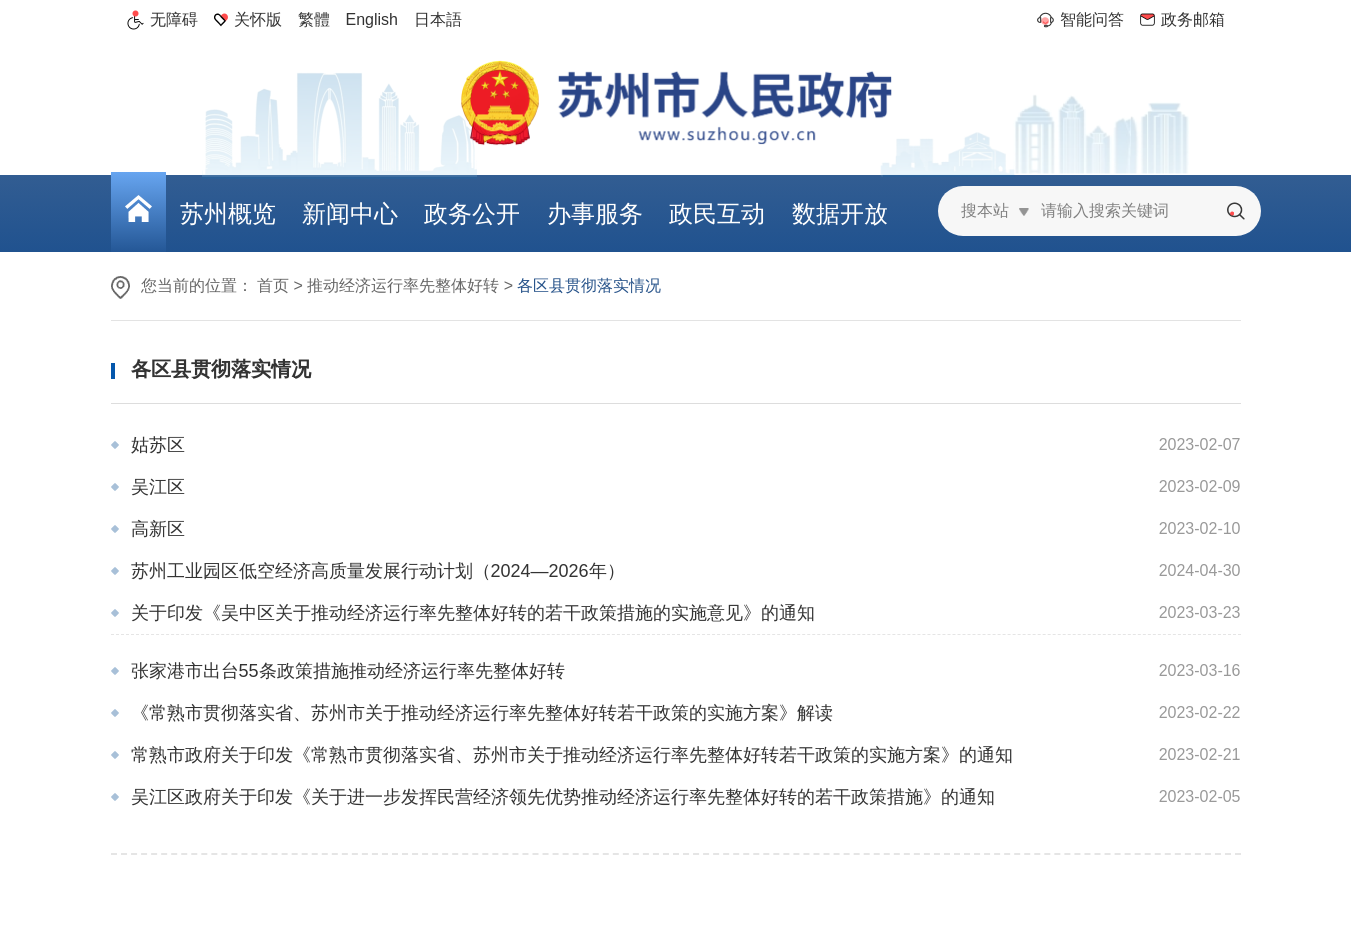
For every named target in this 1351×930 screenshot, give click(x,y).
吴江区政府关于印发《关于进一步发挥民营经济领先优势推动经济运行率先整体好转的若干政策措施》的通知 (563, 797)
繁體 (314, 19)
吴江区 (158, 487)
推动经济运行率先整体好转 (403, 285)
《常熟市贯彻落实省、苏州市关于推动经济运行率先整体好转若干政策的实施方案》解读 (482, 713)
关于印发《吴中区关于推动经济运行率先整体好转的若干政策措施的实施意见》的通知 (473, 613)
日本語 (438, 19)
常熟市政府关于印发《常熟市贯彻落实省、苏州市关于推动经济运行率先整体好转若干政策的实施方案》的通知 (572, 755)
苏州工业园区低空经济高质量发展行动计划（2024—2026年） (378, 571)
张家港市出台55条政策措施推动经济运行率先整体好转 (348, 671)
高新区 (158, 529)
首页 (273, 285)
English (372, 19)
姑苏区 (158, 445)
